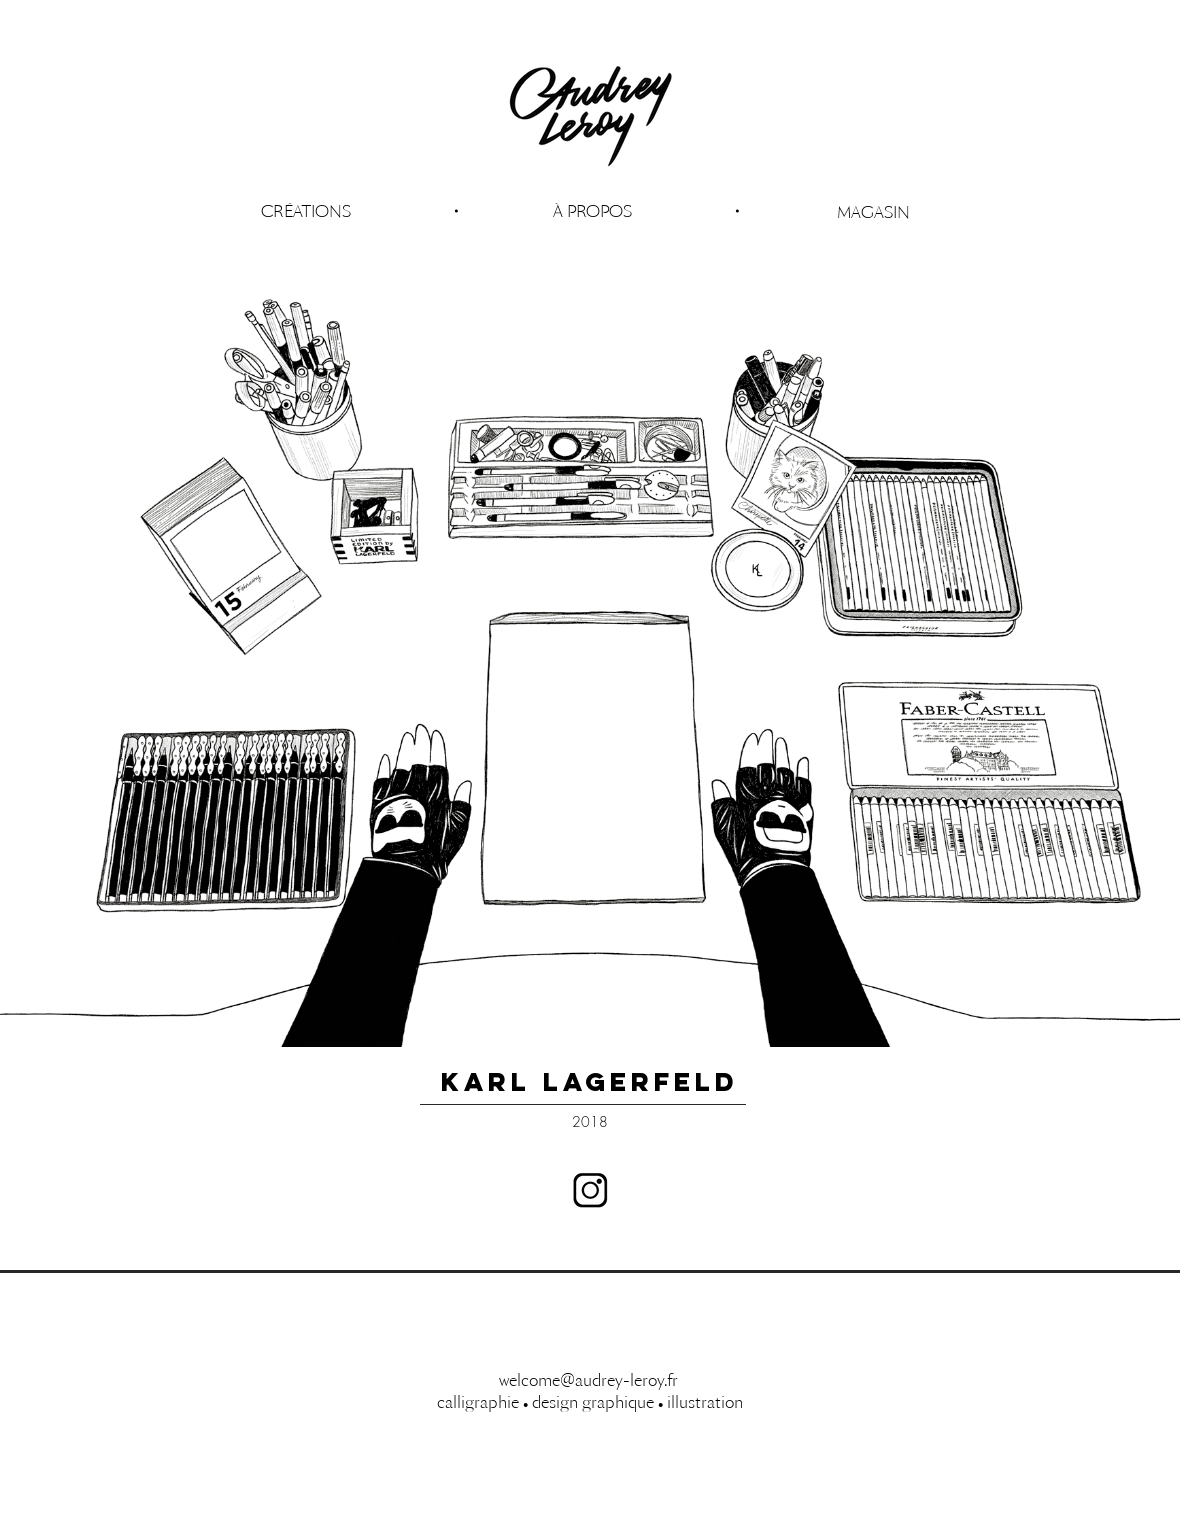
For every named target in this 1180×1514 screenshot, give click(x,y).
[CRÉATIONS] (306, 211)
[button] (592, 211)
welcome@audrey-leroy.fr (588, 1380)
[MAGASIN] (873, 212)
